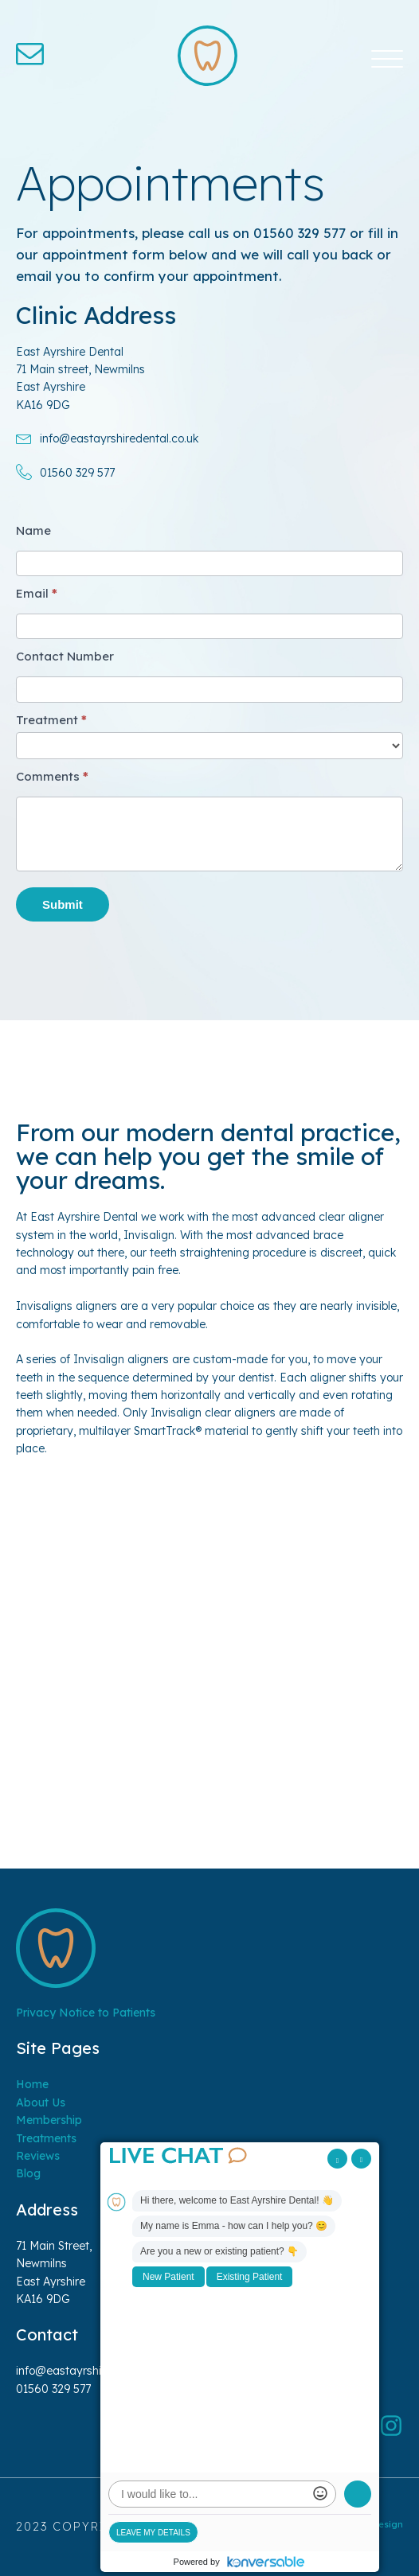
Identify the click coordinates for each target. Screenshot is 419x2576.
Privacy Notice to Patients (85, 2012)
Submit (62, 904)
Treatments (46, 2138)
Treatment (51, 719)
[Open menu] (387, 59)
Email (36, 593)
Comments (52, 776)
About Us (40, 2102)
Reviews (38, 2156)
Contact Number (65, 656)
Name (33, 530)
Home (32, 2084)
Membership (49, 2120)
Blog (28, 2173)
